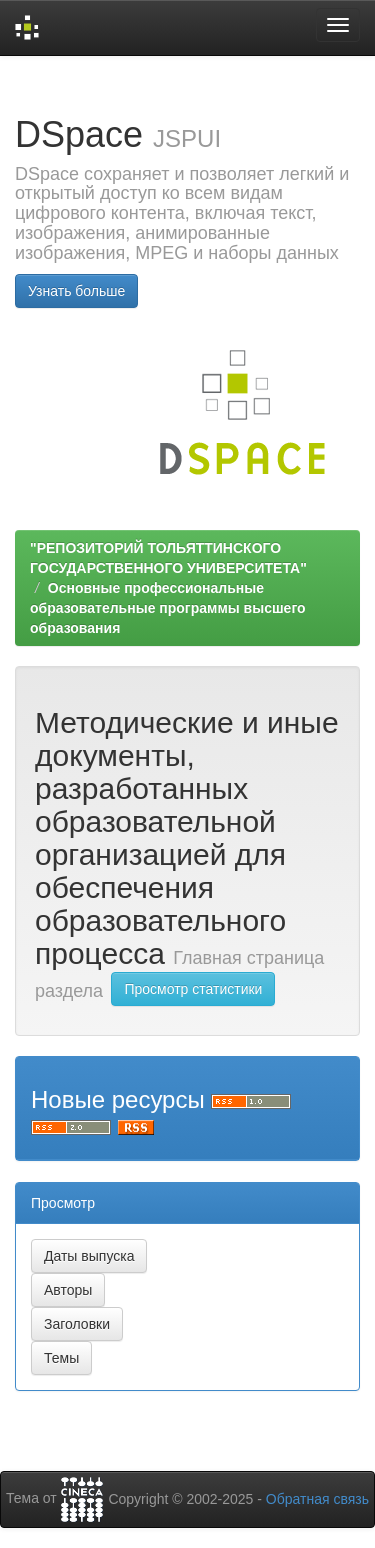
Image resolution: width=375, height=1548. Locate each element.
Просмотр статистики (193, 989)
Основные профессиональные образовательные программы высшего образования (168, 608)
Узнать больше (76, 291)
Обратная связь (317, 1499)
